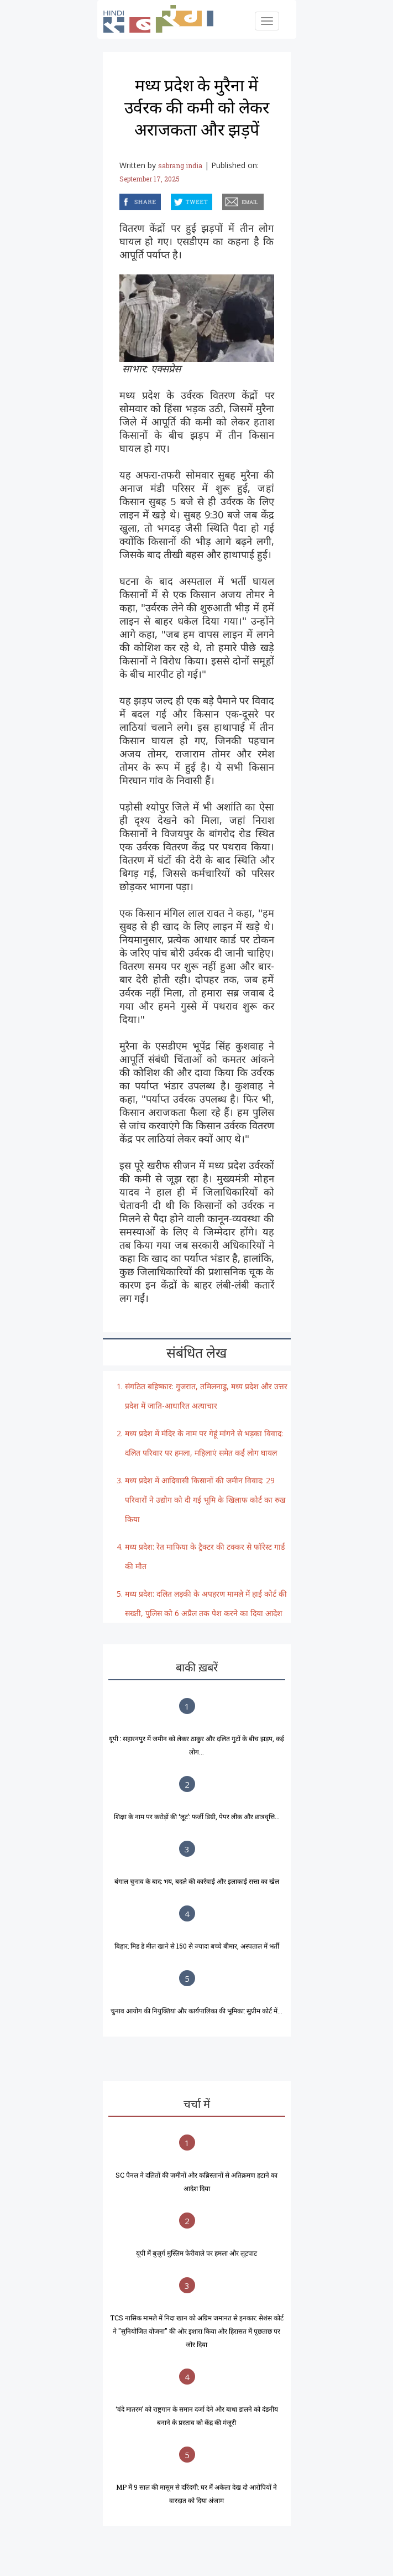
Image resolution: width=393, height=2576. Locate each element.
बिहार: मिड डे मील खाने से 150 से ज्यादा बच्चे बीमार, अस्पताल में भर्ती (196, 1945)
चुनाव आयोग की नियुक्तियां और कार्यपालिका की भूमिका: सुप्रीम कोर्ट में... (196, 2010)
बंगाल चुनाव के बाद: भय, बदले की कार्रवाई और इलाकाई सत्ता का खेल (196, 1881)
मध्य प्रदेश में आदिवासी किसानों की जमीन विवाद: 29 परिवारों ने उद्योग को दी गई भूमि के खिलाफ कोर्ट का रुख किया (205, 1499)
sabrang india (180, 165)
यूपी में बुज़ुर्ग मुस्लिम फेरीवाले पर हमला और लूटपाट (196, 2252)
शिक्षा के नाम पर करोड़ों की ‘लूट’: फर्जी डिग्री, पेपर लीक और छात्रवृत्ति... (197, 1816)
